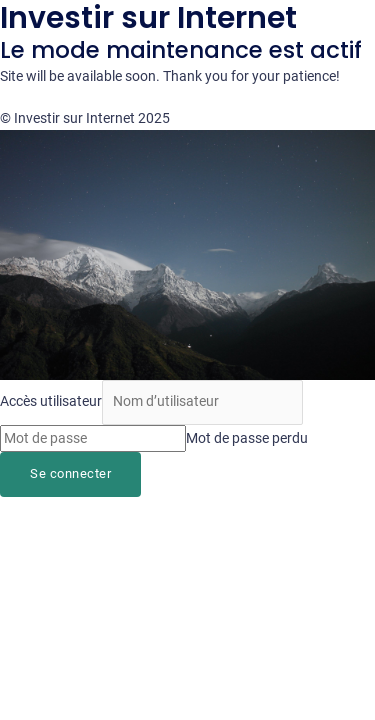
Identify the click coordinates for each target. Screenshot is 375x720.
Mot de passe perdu (247, 438)
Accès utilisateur (51, 401)
